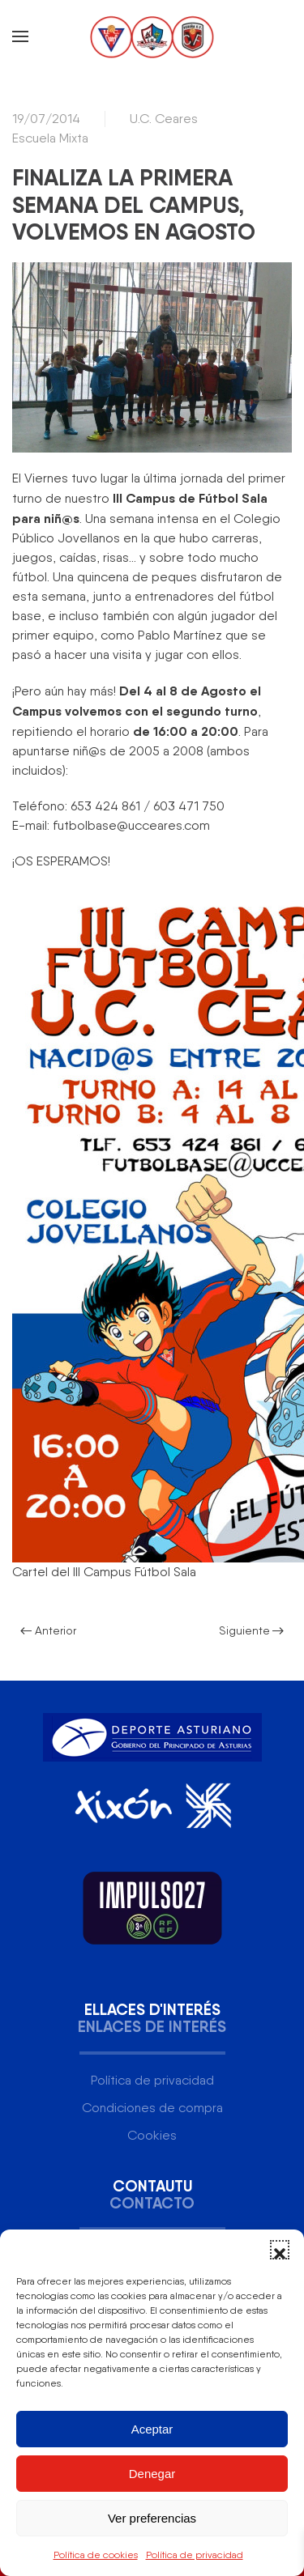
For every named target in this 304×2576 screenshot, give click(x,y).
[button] (280, 2250)
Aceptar (152, 2429)
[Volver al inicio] (152, 36)
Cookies (152, 2135)
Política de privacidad (194, 2555)
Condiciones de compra (152, 2107)
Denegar (152, 2473)
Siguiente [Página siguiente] (252, 1630)
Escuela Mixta (50, 138)
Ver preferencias (152, 2518)
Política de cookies (96, 2555)
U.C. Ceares (164, 118)
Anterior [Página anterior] (48, 1630)
